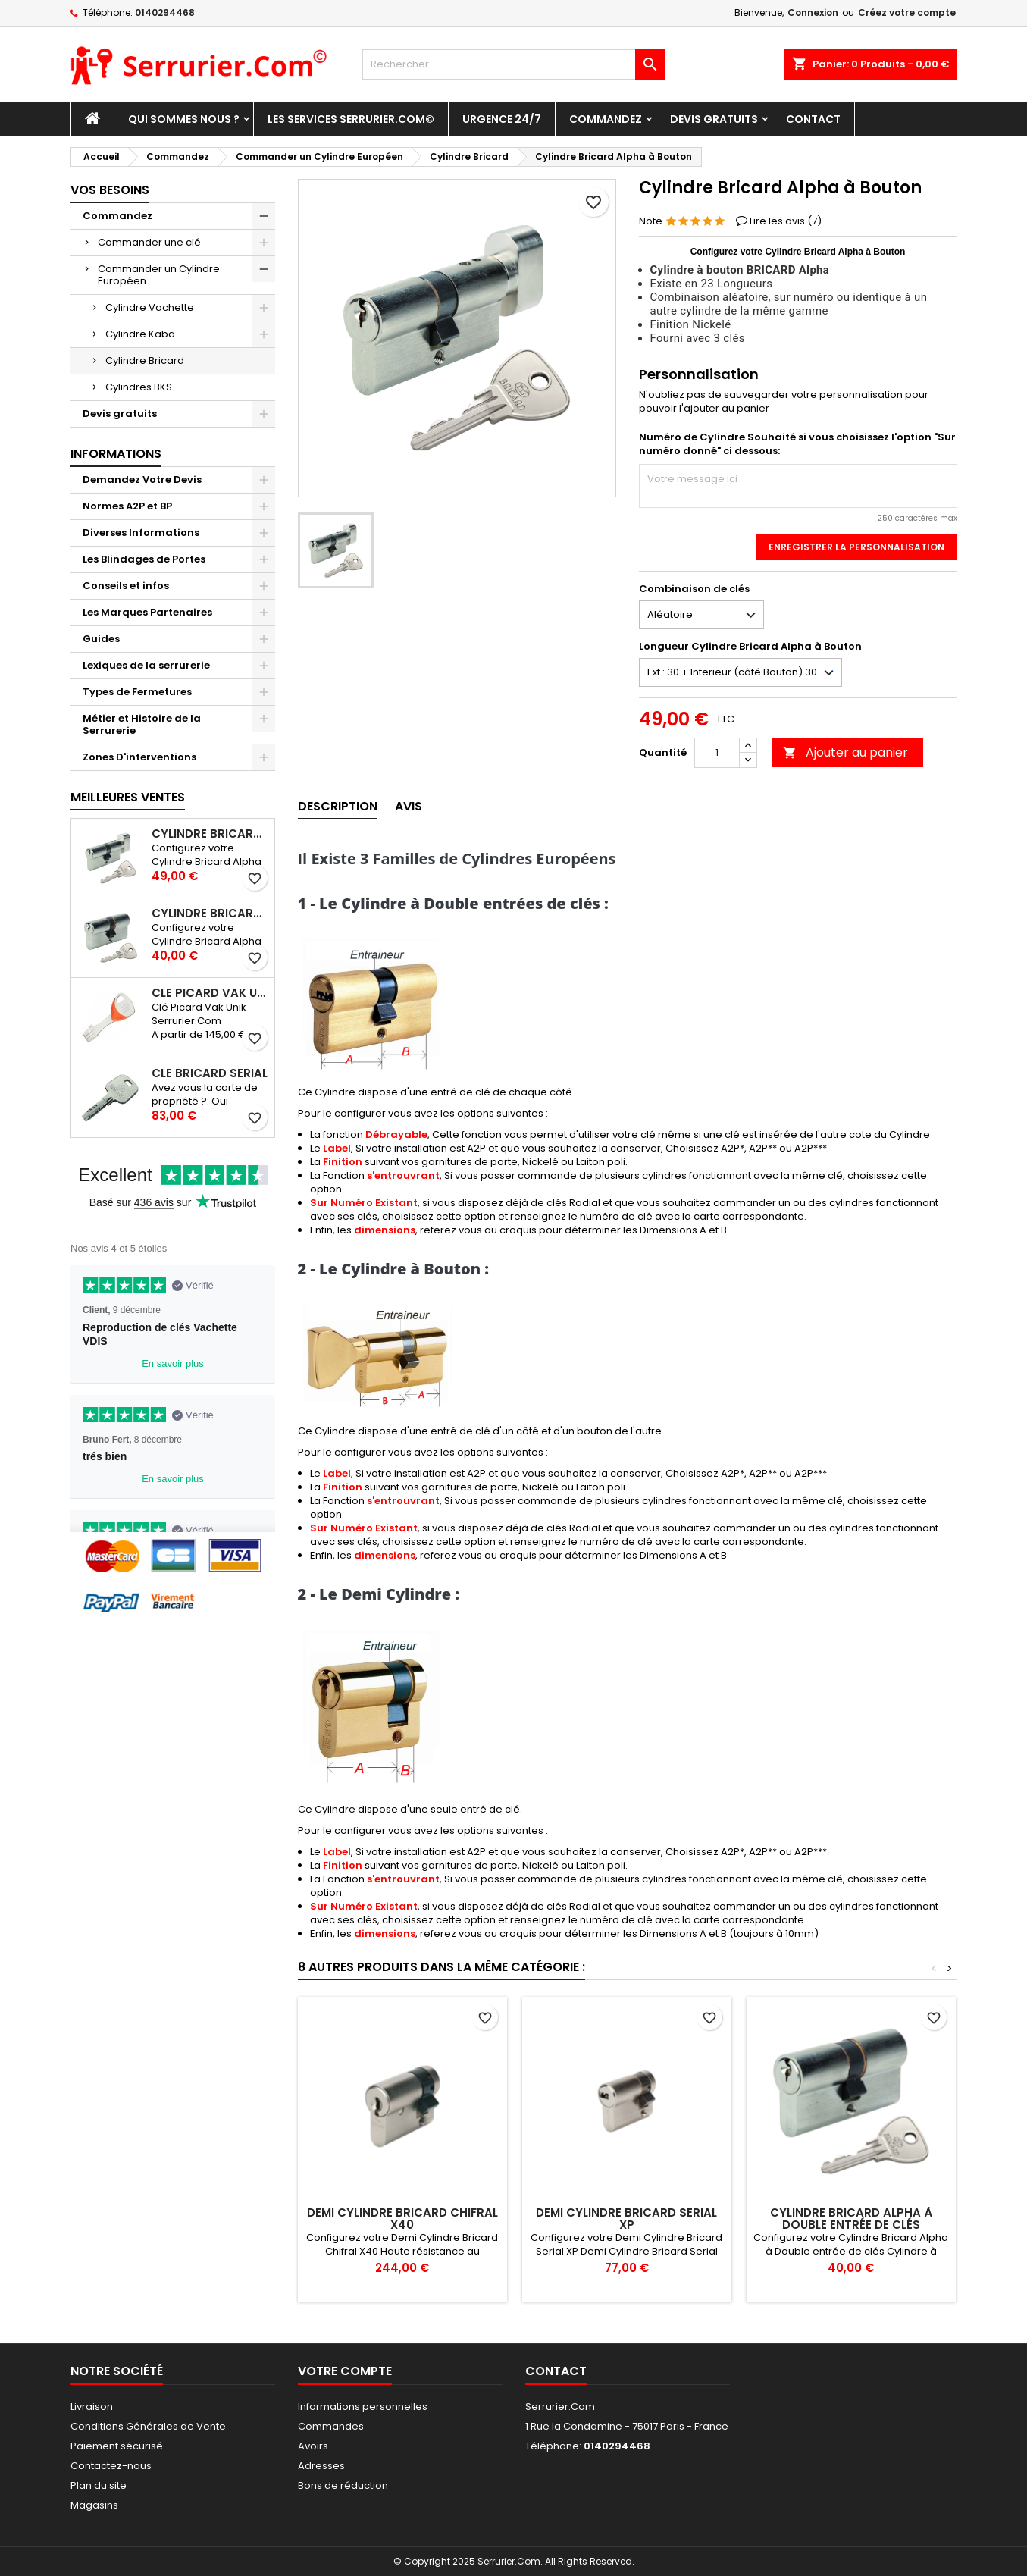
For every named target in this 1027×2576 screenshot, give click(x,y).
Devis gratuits (714, 119)
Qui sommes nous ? (184, 119)
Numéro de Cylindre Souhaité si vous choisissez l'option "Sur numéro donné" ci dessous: (797, 444)
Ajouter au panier (845, 752)
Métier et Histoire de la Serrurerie (142, 724)
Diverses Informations (141, 532)
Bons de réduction (343, 2485)
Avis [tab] (408, 806)
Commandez (605, 119)
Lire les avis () (786, 221)
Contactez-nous (111, 2465)
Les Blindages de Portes (144, 559)
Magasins (94, 2505)
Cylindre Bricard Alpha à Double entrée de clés (210, 913)
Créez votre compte (907, 12)
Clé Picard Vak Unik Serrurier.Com (210, 993)
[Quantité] (717, 753)
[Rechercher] (513, 64)
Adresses (321, 2465)
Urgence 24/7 (501, 119)
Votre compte (345, 2371)
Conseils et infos (126, 585)
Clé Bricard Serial (210, 1073)
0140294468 (165, 12)
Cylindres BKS (138, 387)
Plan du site (98, 2485)
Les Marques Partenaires (147, 612)
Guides (101, 638)
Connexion (812, 12)
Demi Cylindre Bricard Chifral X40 (402, 2219)
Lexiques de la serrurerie (146, 665)
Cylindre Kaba (140, 334)
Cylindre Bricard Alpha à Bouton (210, 833)
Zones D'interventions (139, 757)
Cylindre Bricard (144, 360)
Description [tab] (337, 806)
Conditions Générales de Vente (148, 2426)
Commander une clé (149, 242)
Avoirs (313, 2446)
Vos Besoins (109, 190)
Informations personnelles (362, 2406)
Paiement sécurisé (116, 2446)
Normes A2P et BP (127, 506)
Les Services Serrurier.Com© (351, 119)
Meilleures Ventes (127, 797)
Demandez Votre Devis (142, 479)
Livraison (91, 2406)
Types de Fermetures (137, 692)
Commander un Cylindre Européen (159, 275)
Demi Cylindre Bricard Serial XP (626, 2219)
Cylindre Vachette (149, 307)
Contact (813, 119)
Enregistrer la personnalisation (856, 547)
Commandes (331, 2426)
